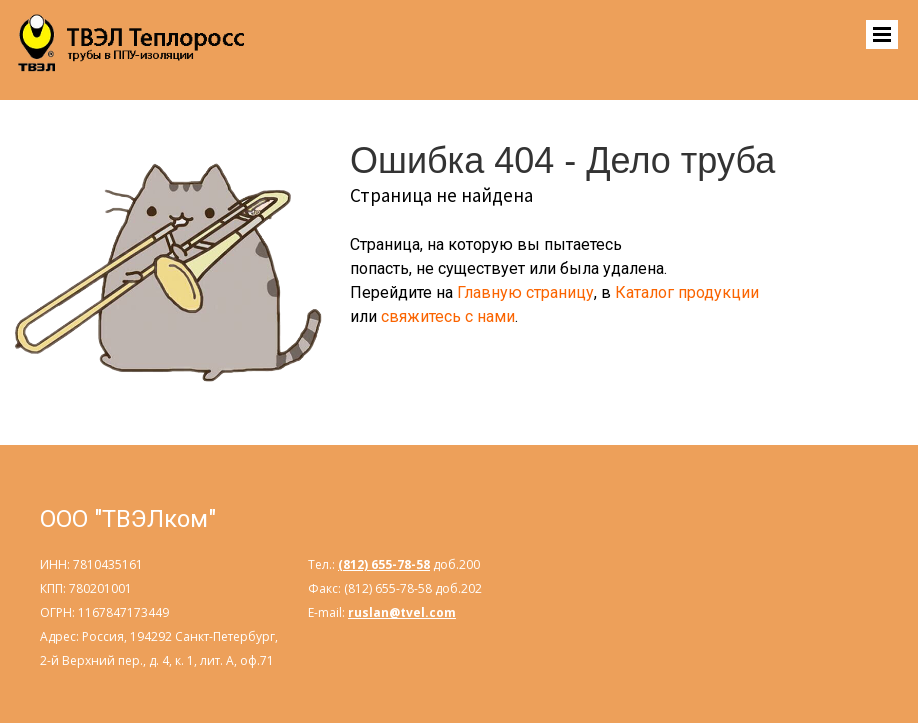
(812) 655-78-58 (384, 564)
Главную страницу (525, 292)
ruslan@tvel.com (402, 612)
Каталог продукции (687, 292)
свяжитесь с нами (448, 316)
